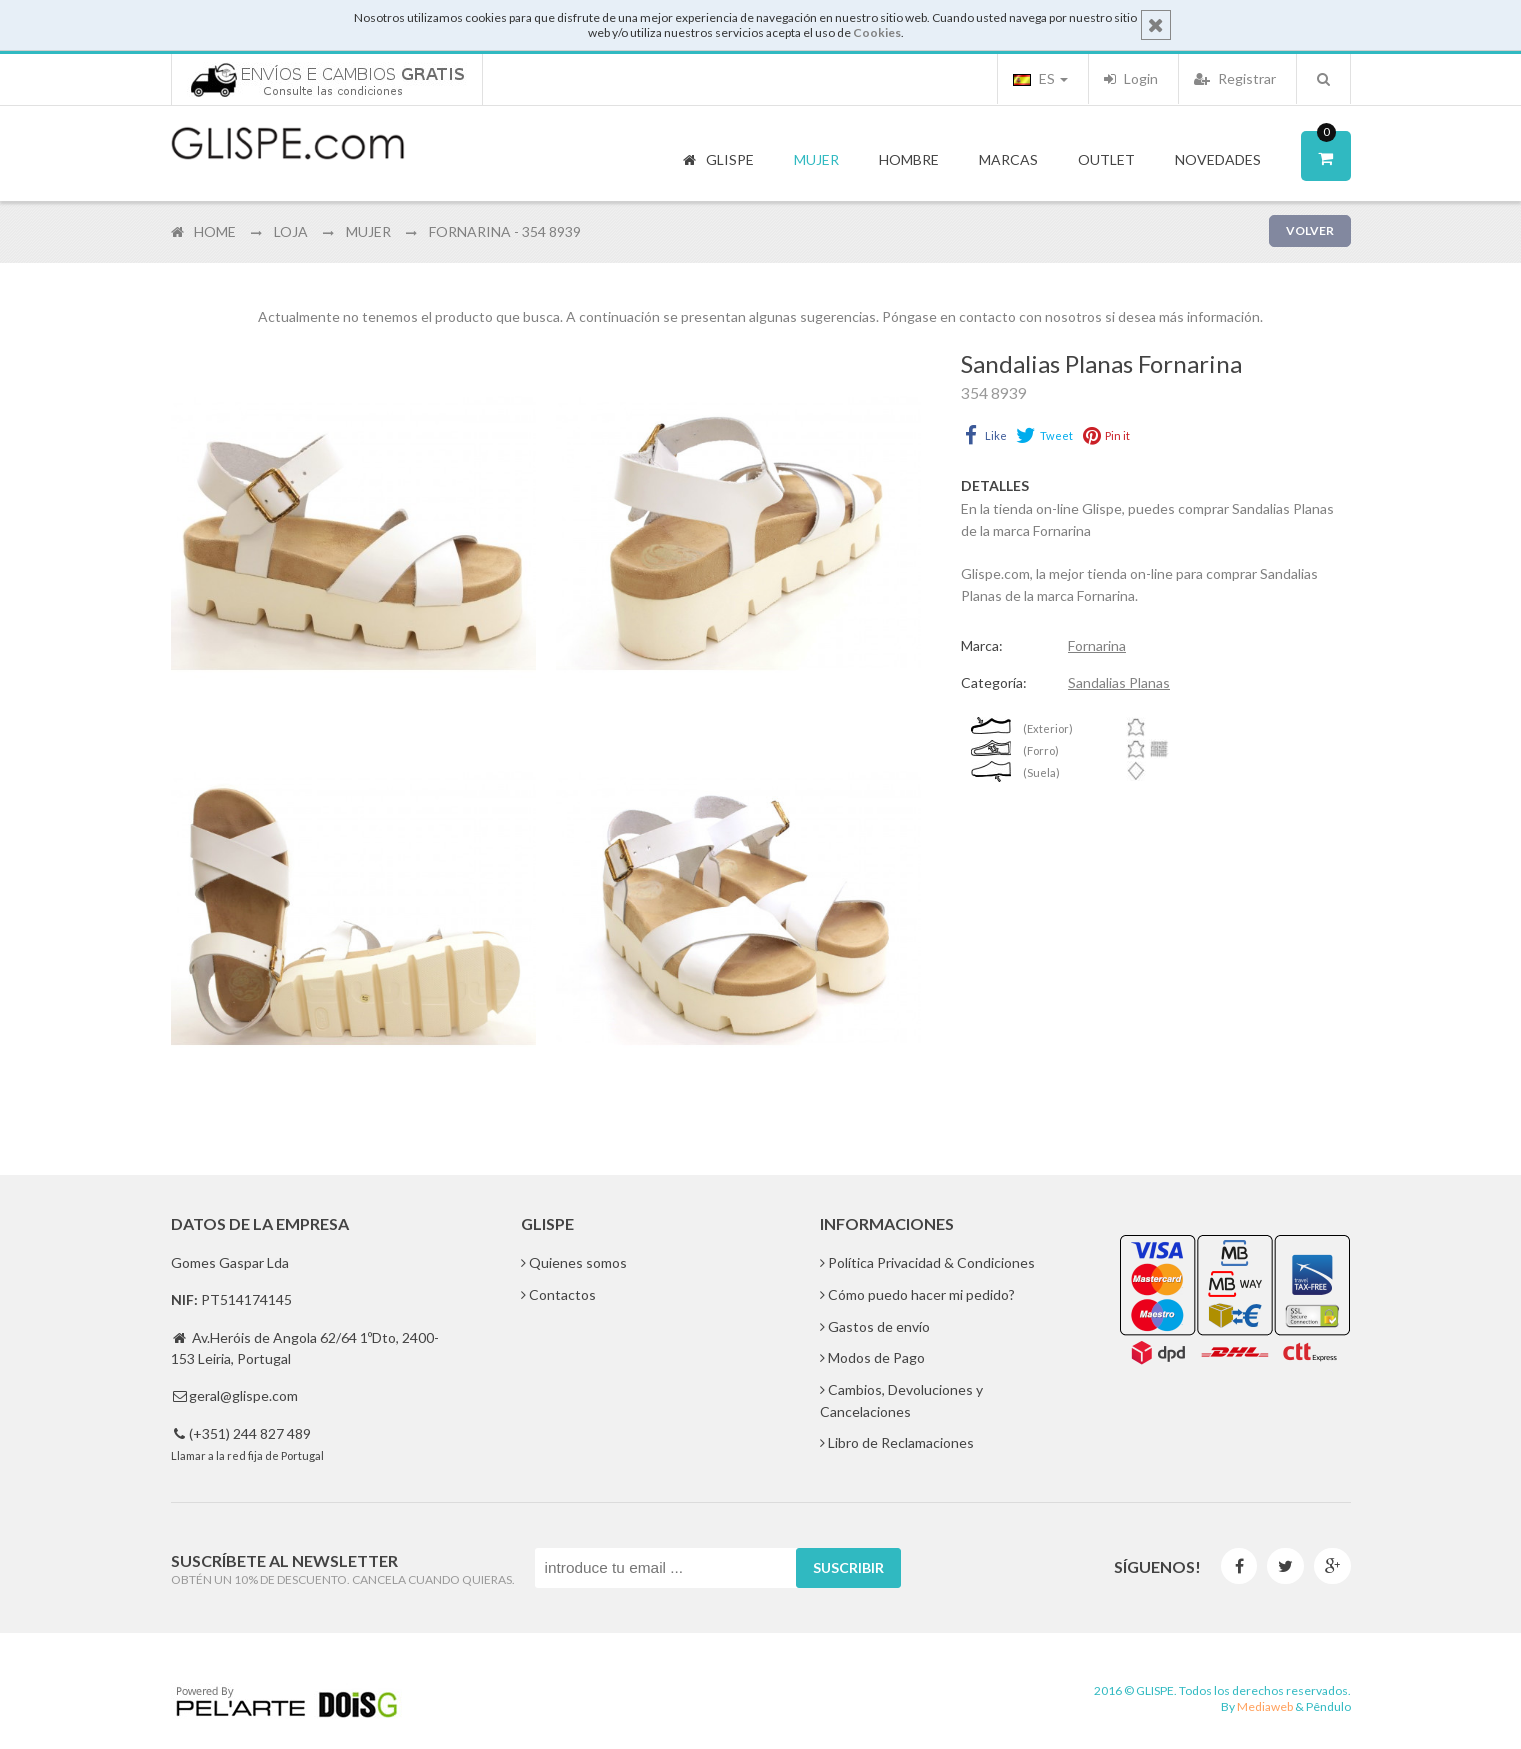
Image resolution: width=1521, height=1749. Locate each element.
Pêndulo (1328, 1706)
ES (1040, 78)
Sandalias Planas (1119, 682)
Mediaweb (1265, 1706)
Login (1131, 78)
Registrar (1235, 78)
